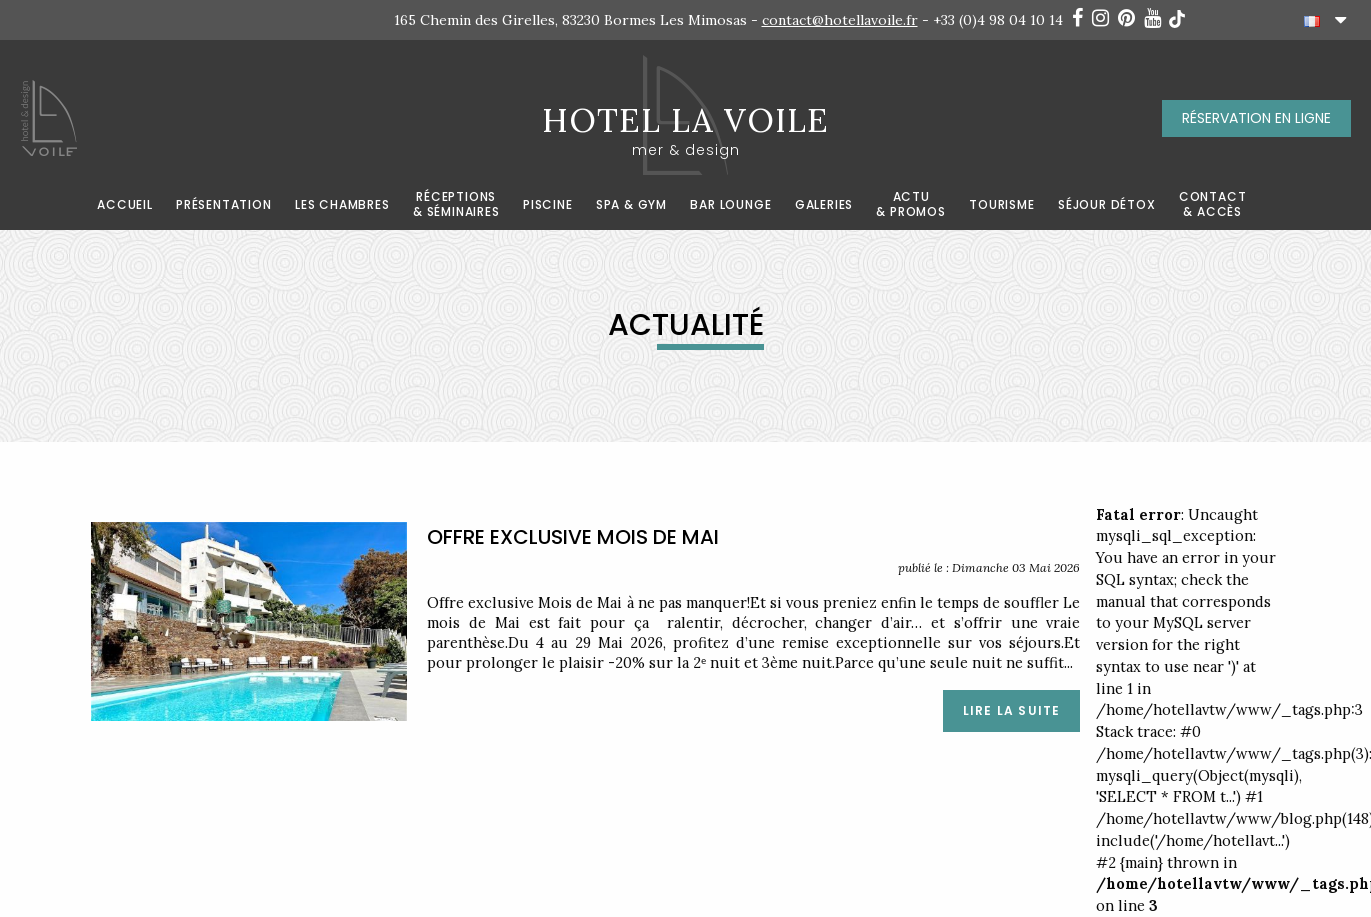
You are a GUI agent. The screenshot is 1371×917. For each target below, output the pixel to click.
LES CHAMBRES (342, 205)
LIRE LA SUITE (1012, 710)
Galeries (824, 205)
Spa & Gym (631, 205)
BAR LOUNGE (730, 205)
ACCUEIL (125, 205)
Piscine (548, 205)
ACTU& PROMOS (910, 204)
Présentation (224, 205)
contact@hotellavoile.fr (840, 20)
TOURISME (1001, 205)
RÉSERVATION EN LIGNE (1256, 118)
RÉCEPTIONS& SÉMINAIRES (456, 204)
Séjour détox (1107, 205)
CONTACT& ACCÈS (1213, 204)
